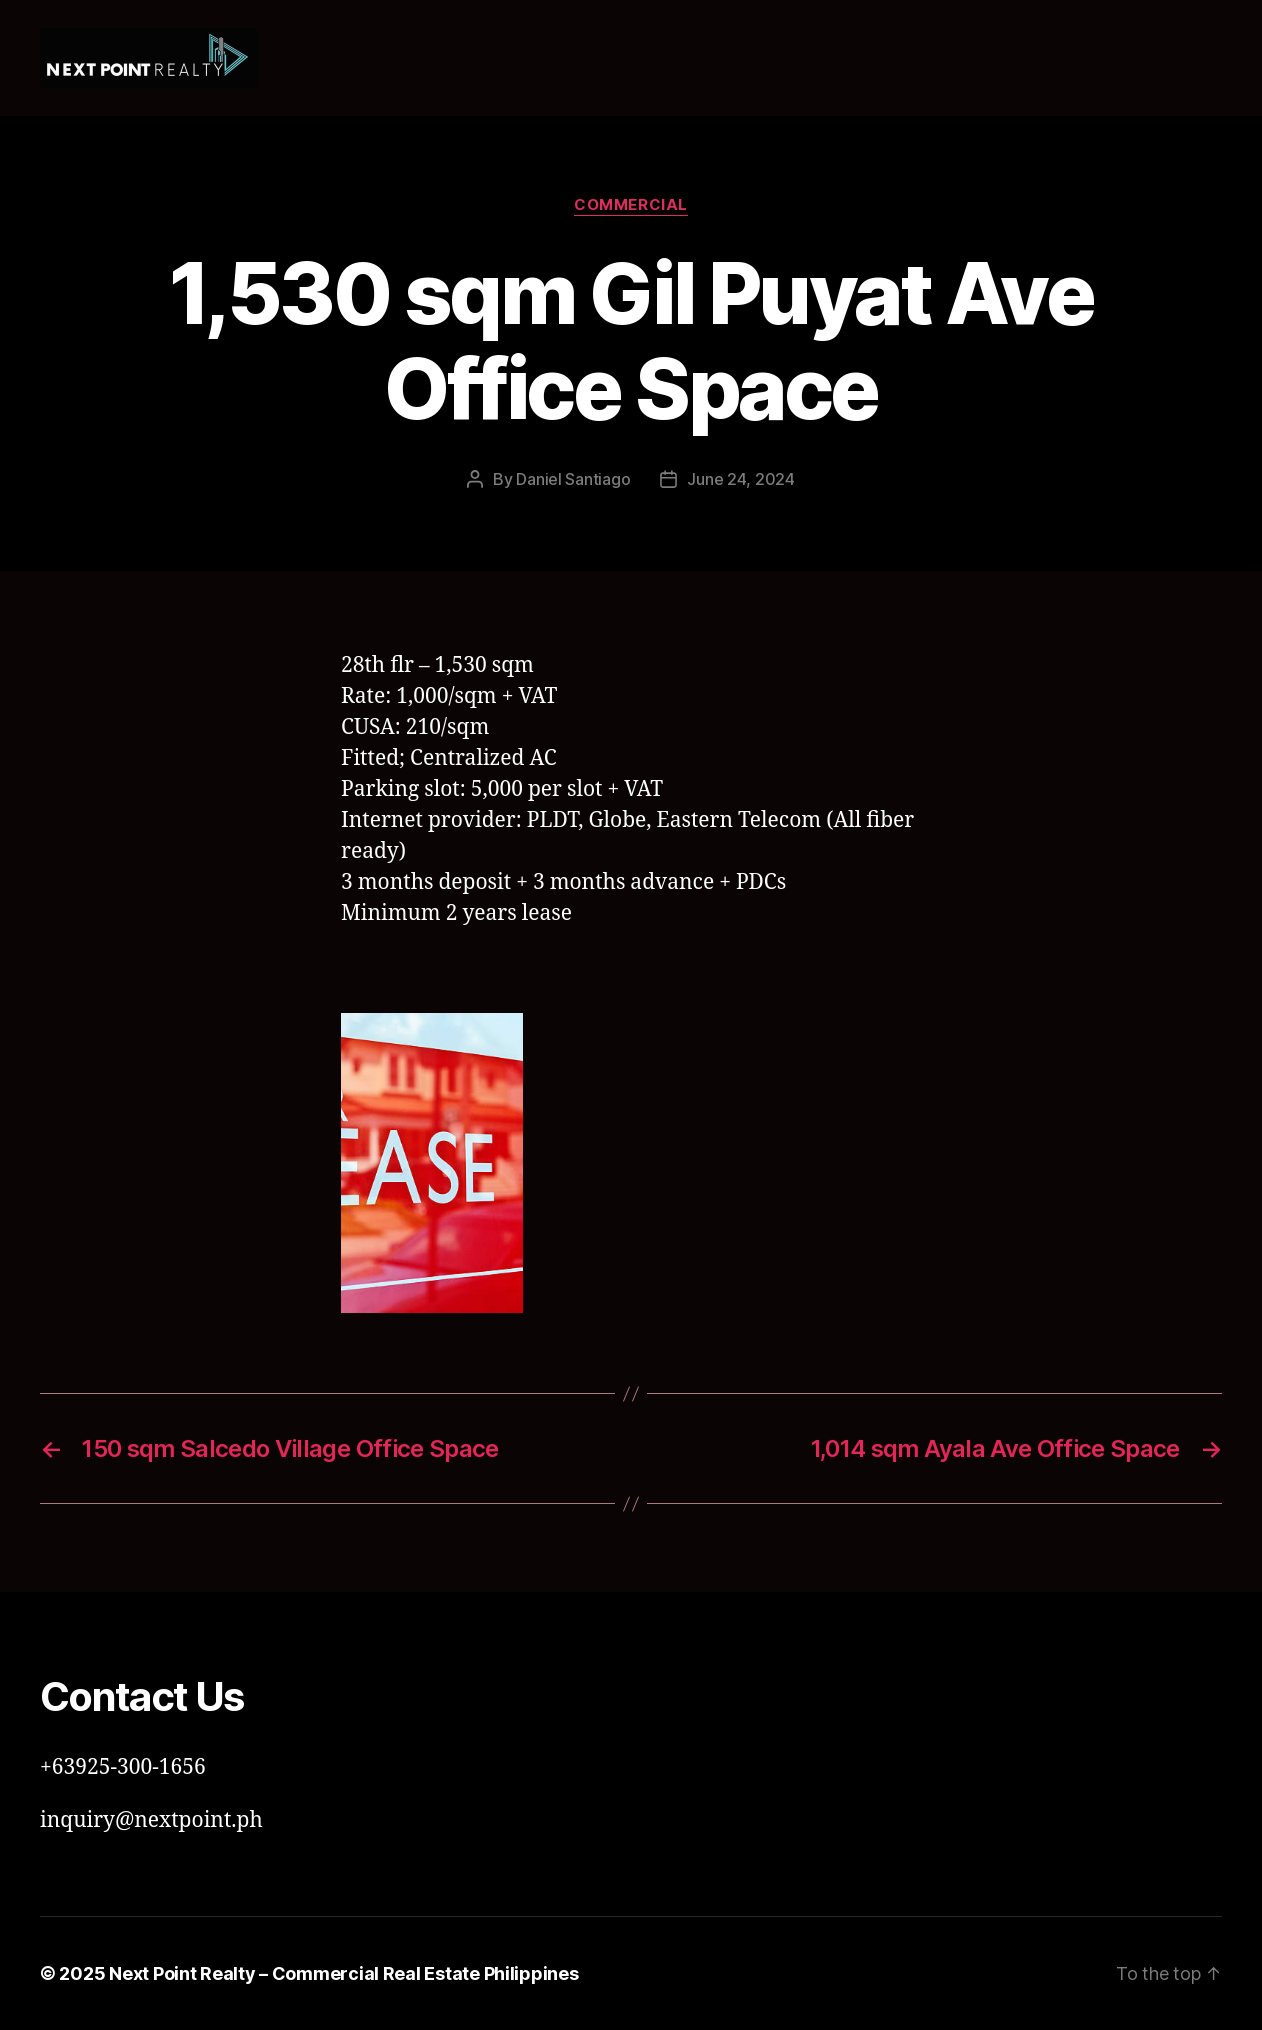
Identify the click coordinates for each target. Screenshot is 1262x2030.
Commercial (631, 205)
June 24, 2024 (741, 479)
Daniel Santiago (573, 479)
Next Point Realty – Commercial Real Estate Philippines (343, 1973)
